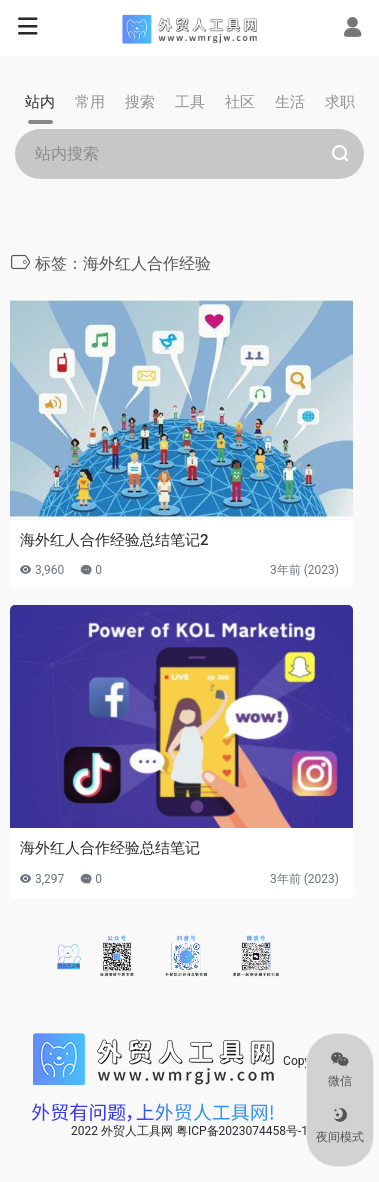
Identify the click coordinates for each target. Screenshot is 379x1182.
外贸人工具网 (137, 1131)
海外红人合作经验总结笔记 (110, 848)
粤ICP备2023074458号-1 (242, 1131)
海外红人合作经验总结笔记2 (114, 540)
